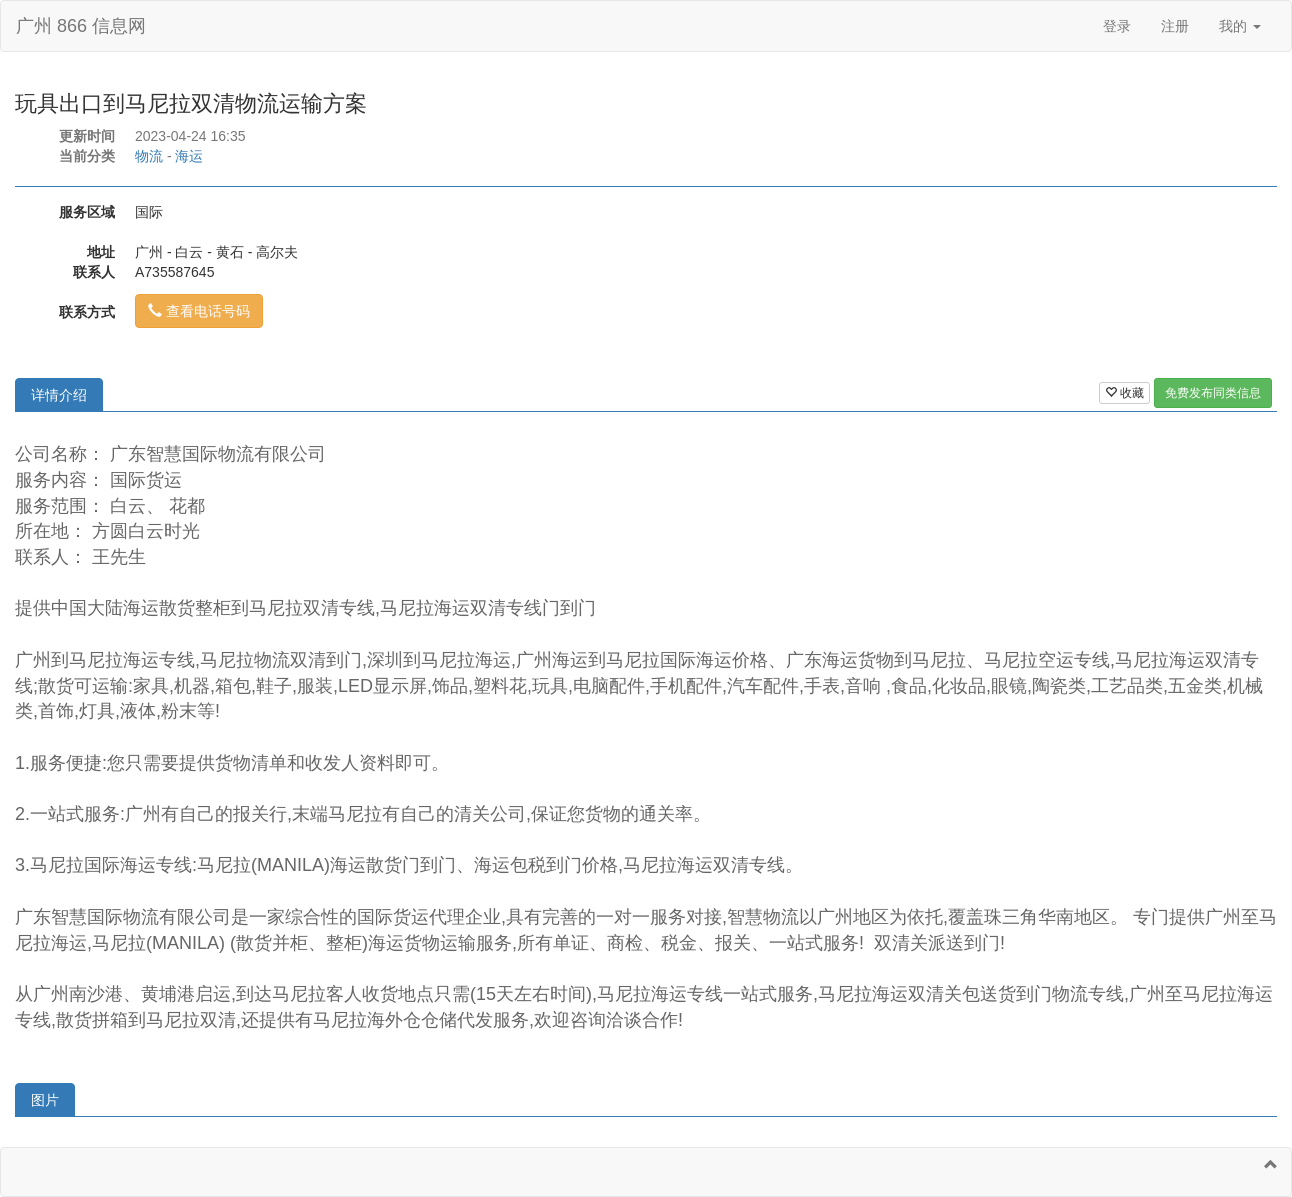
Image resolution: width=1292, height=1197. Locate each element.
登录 (1117, 26)
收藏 (1124, 393)
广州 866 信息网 (81, 26)
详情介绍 (59, 395)
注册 (1175, 26)
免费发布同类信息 (1213, 393)
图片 (45, 1100)
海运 (189, 156)
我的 (1240, 26)
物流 (149, 156)
